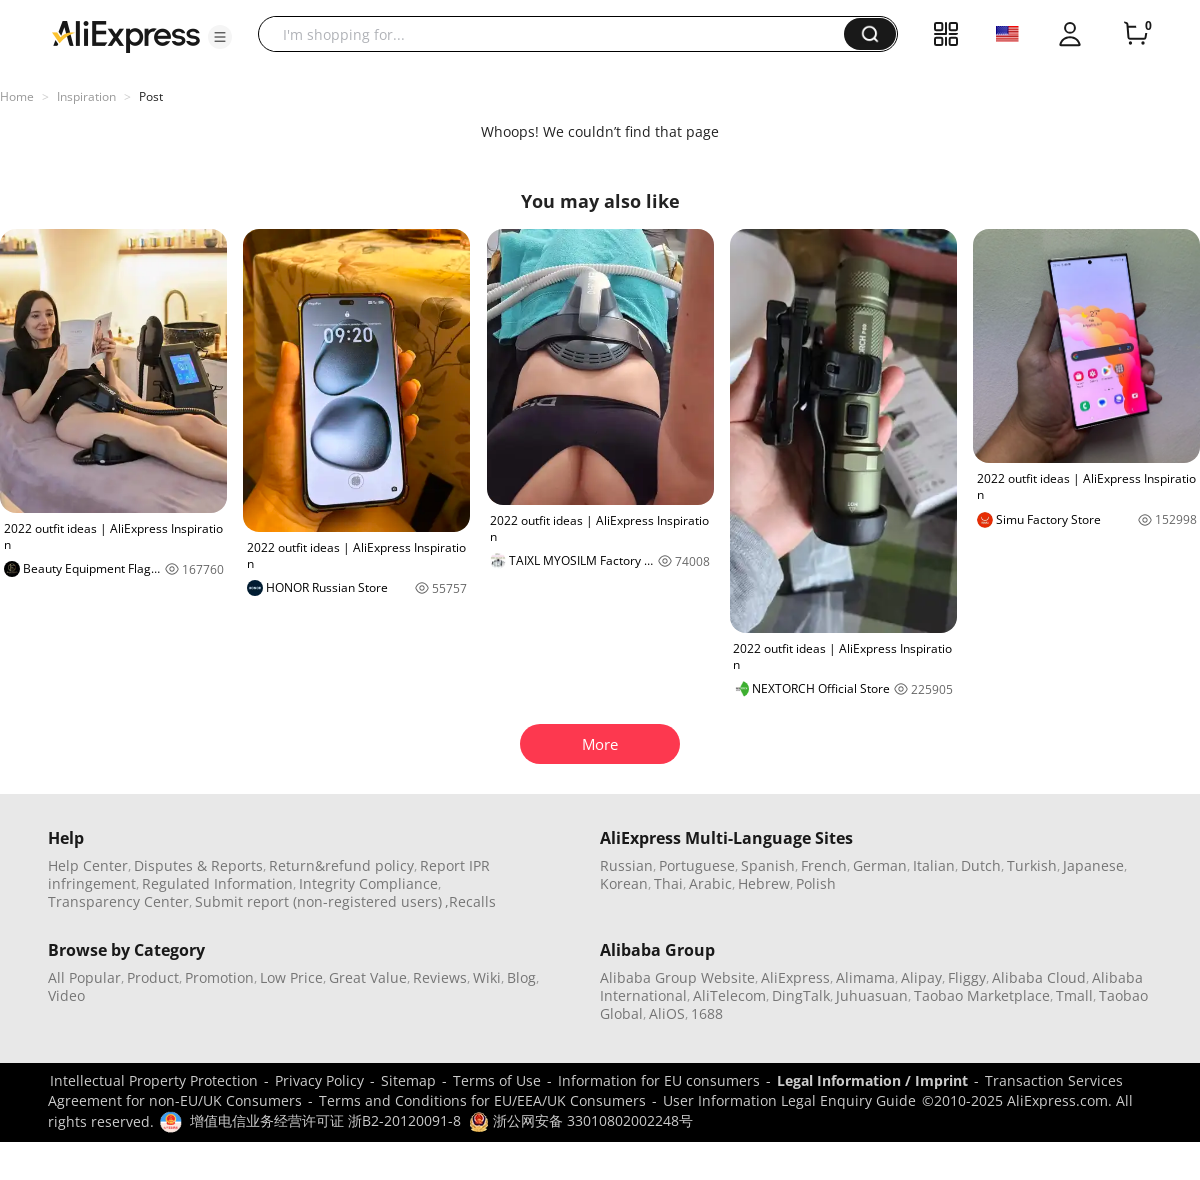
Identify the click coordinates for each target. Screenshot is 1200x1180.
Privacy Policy (319, 1080)
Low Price (291, 977)
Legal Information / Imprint (872, 1080)
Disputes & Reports (198, 865)
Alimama (865, 977)
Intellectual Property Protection (154, 1080)
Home (17, 96)
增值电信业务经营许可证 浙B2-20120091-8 (325, 1120)
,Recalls (470, 901)
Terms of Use (497, 1080)
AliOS (667, 1013)
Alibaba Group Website (677, 977)
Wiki (487, 977)
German (880, 865)
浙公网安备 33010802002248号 (581, 1120)
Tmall (1074, 995)
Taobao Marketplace (982, 995)
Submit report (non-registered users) (318, 901)
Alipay (921, 977)
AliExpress (795, 977)
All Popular (84, 977)
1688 (707, 1013)
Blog (521, 977)
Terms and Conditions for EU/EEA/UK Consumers (482, 1100)
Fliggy (967, 977)
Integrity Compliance (368, 883)
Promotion (219, 977)
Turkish (1032, 865)
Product (153, 977)
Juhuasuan (872, 995)
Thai (668, 883)
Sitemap (408, 1080)
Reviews (440, 977)
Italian (934, 865)
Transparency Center (118, 901)
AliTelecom (729, 995)
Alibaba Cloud (1039, 977)
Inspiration (86, 96)
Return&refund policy (341, 865)
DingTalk (801, 995)
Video (66, 995)
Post (151, 96)
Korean (624, 883)
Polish (816, 883)
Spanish (768, 865)
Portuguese (697, 865)
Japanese (1093, 865)
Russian (626, 865)
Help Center (88, 865)
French (824, 865)
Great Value (368, 977)
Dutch (981, 865)
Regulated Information (217, 883)
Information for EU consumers (659, 1080)
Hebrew (764, 883)
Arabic (710, 883)
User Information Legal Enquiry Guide (789, 1100)
